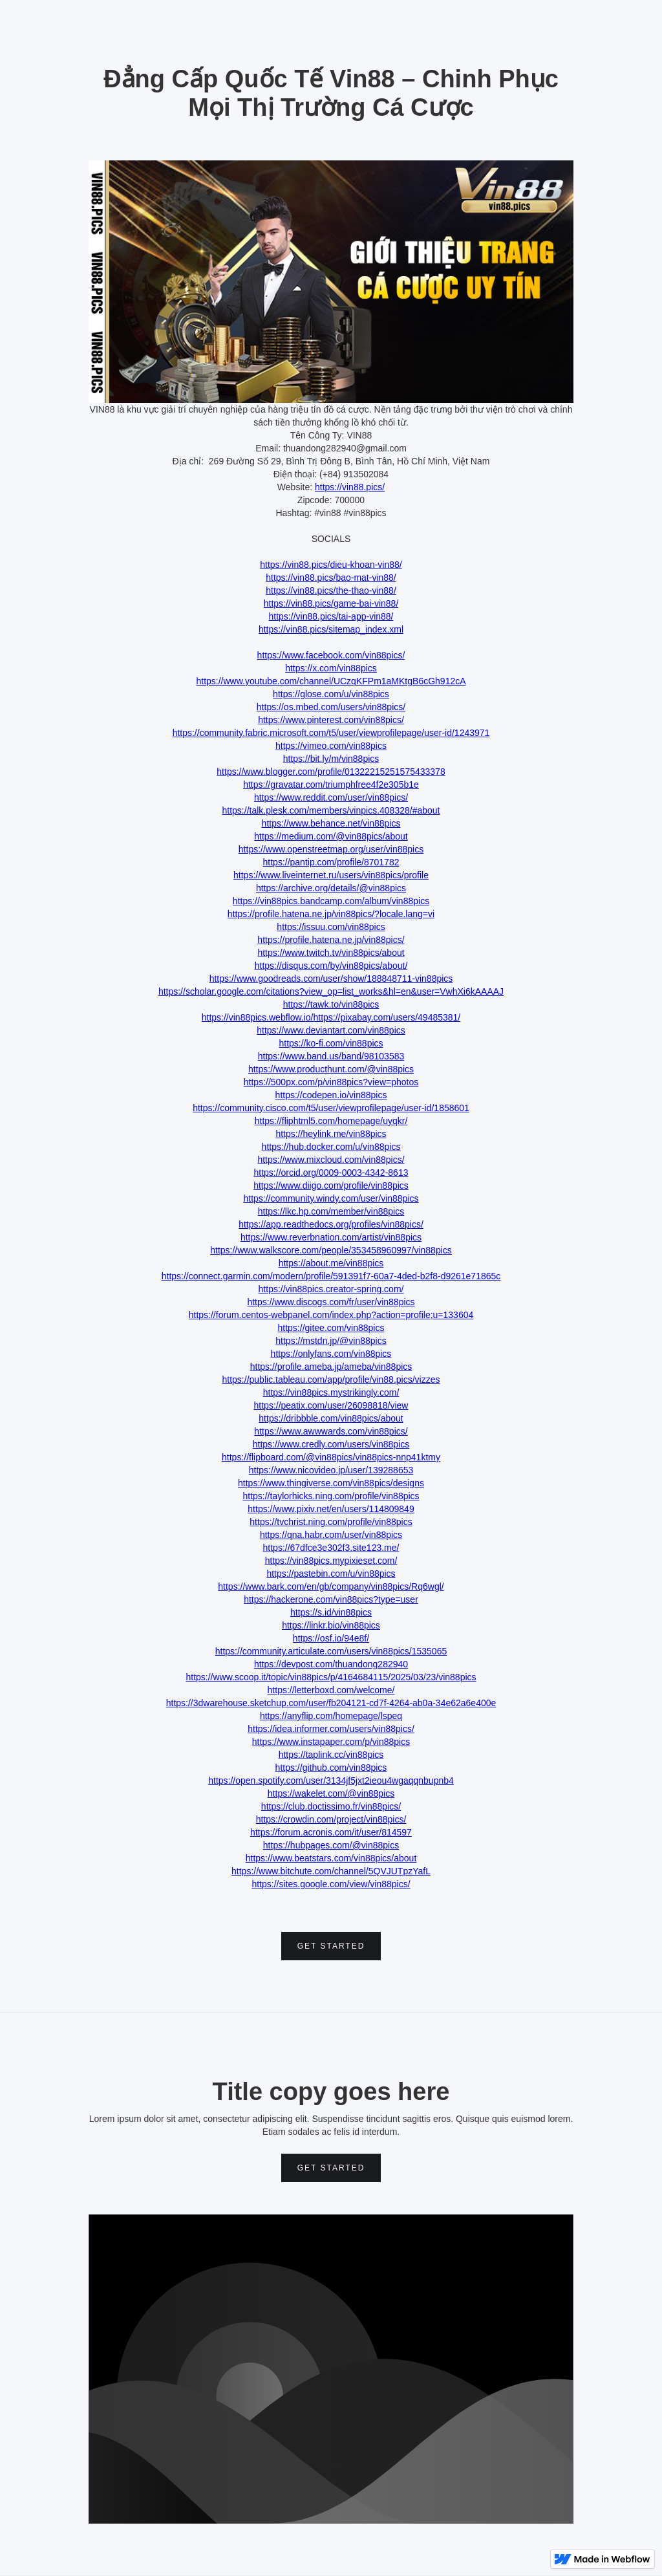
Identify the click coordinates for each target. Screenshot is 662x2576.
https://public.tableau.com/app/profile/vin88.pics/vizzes (331, 1379)
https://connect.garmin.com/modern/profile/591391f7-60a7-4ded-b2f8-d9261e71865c (331, 1276)
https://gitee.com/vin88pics (331, 1328)
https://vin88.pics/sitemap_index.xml (331, 629)
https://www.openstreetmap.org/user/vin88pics (331, 849)
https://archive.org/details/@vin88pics (331, 888)
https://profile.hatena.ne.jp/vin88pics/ (330, 940)
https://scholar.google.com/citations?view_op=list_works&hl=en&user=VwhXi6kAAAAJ (331, 991)
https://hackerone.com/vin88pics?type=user (331, 1599)
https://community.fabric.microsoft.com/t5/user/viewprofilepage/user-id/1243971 (331, 733)
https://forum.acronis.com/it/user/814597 (331, 1832)
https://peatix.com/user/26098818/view (331, 1405)
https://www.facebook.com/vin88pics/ (331, 655)
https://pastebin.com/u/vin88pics (330, 1573)
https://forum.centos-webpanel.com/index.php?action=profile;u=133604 (331, 1315)
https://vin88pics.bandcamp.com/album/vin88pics (331, 901)
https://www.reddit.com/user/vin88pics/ (331, 797)
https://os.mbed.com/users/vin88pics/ (331, 707)
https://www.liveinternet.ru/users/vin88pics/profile (331, 875)
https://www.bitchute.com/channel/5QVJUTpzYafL (331, 1871)
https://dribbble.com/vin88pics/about (331, 1418)
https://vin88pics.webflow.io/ (258, 1017)
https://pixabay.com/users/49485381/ (386, 1017)
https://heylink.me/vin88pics (330, 1134)
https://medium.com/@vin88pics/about (331, 836)
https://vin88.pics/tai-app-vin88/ (331, 616)
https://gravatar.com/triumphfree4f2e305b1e (331, 784)
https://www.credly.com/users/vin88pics (331, 1444)
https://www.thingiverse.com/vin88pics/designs (331, 1483)
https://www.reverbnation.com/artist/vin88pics (331, 1237)
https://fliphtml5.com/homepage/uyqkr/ (331, 1121)
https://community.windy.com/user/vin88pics (330, 1198)
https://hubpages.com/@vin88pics (331, 1845)
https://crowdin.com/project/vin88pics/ (331, 1819)
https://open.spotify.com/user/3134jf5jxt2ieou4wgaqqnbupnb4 (331, 1780)
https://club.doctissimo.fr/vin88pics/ (331, 1806)
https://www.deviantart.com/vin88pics (331, 1030)
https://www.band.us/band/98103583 (331, 1056)
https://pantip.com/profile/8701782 (331, 862)
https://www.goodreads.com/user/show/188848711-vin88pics (331, 978)
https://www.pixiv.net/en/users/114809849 (331, 1509)
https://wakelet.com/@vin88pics (331, 1793)
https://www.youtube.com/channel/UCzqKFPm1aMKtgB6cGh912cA (330, 681)
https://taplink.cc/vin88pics (331, 1754)
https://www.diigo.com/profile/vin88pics (331, 1185)
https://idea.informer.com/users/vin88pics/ (331, 1729)
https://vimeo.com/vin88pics (331, 746)
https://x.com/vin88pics (331, 668)
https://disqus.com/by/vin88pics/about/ (331, 965)
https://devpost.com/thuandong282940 (331, 1664)
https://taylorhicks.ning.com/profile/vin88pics (330, 1496)
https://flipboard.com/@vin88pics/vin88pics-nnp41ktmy (331, 1457)
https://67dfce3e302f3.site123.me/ (331, 1547)
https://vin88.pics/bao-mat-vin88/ (331, 577)
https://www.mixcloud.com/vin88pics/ (330, 1159)
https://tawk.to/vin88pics (331, 1004)
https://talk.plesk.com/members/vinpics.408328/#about (331, 810)
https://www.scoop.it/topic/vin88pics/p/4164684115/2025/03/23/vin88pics (331, 1677)
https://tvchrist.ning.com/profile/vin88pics (331, 1522)
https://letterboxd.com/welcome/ (331, 1690)
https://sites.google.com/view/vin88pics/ (330, 1884)
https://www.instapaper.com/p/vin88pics (331, 1742)
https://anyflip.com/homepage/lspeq (331, 1716)
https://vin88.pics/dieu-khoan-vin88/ (330, 564)
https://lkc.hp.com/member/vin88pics (331, 1211)
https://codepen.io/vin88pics (331, 1095)
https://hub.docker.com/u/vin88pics (331, 1147)
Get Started (331, 1946)
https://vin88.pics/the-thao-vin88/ (331, 590)
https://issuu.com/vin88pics (331, 927)
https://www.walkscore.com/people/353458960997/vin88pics (331, 1250)
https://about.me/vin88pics (331, 1263)
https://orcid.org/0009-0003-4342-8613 (331, 1172)
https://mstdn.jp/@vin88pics (330, 1341)
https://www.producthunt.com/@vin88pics (331, 1069)
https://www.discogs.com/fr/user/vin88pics (330, 1302)
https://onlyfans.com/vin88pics (331, 1353)
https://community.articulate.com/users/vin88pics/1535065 (331, 1651)
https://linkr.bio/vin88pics (331, 1625)
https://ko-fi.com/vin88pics (331, 1043)
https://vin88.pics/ (350, 487)
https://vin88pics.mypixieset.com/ (331, 1560)
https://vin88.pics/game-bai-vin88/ (331, 603)
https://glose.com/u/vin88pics (331, 694)
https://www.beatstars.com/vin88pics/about (331, 1858)
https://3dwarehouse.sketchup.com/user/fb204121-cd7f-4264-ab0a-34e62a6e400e (331, 1703)
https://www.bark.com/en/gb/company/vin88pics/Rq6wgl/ (330, 1586)
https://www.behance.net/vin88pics (331, 823)
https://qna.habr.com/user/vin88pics (331, 1535)
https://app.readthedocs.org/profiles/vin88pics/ (331, 1224)
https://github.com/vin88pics (331, 1767)
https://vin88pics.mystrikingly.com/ (331, 1392)
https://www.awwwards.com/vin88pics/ (330, 1431)
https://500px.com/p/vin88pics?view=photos (331, 1082)
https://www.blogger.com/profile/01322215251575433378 (331, 771)
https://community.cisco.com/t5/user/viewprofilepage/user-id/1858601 (331, 1108)
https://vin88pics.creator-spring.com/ (331, 1289)
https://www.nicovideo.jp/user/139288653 (331, 1470)
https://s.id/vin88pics (331, 1612)
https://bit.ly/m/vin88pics (331, 758)
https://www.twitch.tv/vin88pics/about (330, 952)
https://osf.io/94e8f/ (331, 1638)
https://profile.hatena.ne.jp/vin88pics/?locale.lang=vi (331, 914)
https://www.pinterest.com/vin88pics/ (331, 720)
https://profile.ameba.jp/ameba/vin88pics (331, 1366)
